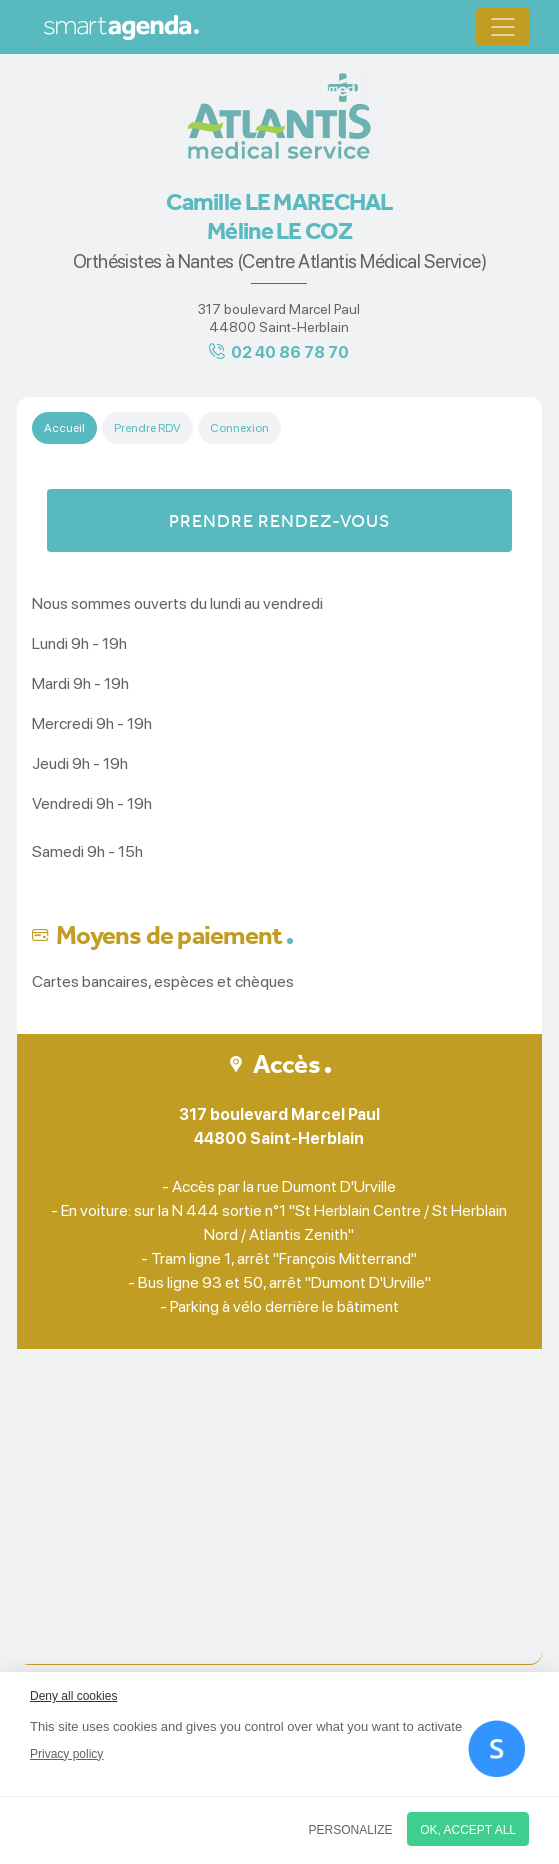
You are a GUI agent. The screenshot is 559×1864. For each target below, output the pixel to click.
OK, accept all (468, 1830)
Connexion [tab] (239, 428)
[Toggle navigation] (503, 27)
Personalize (351, 1830)
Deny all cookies (73, 1696)
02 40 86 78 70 (290, 352)
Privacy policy (66, 1754)
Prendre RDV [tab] (147, 428)
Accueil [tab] (64, 428)
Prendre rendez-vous (279, 520)
